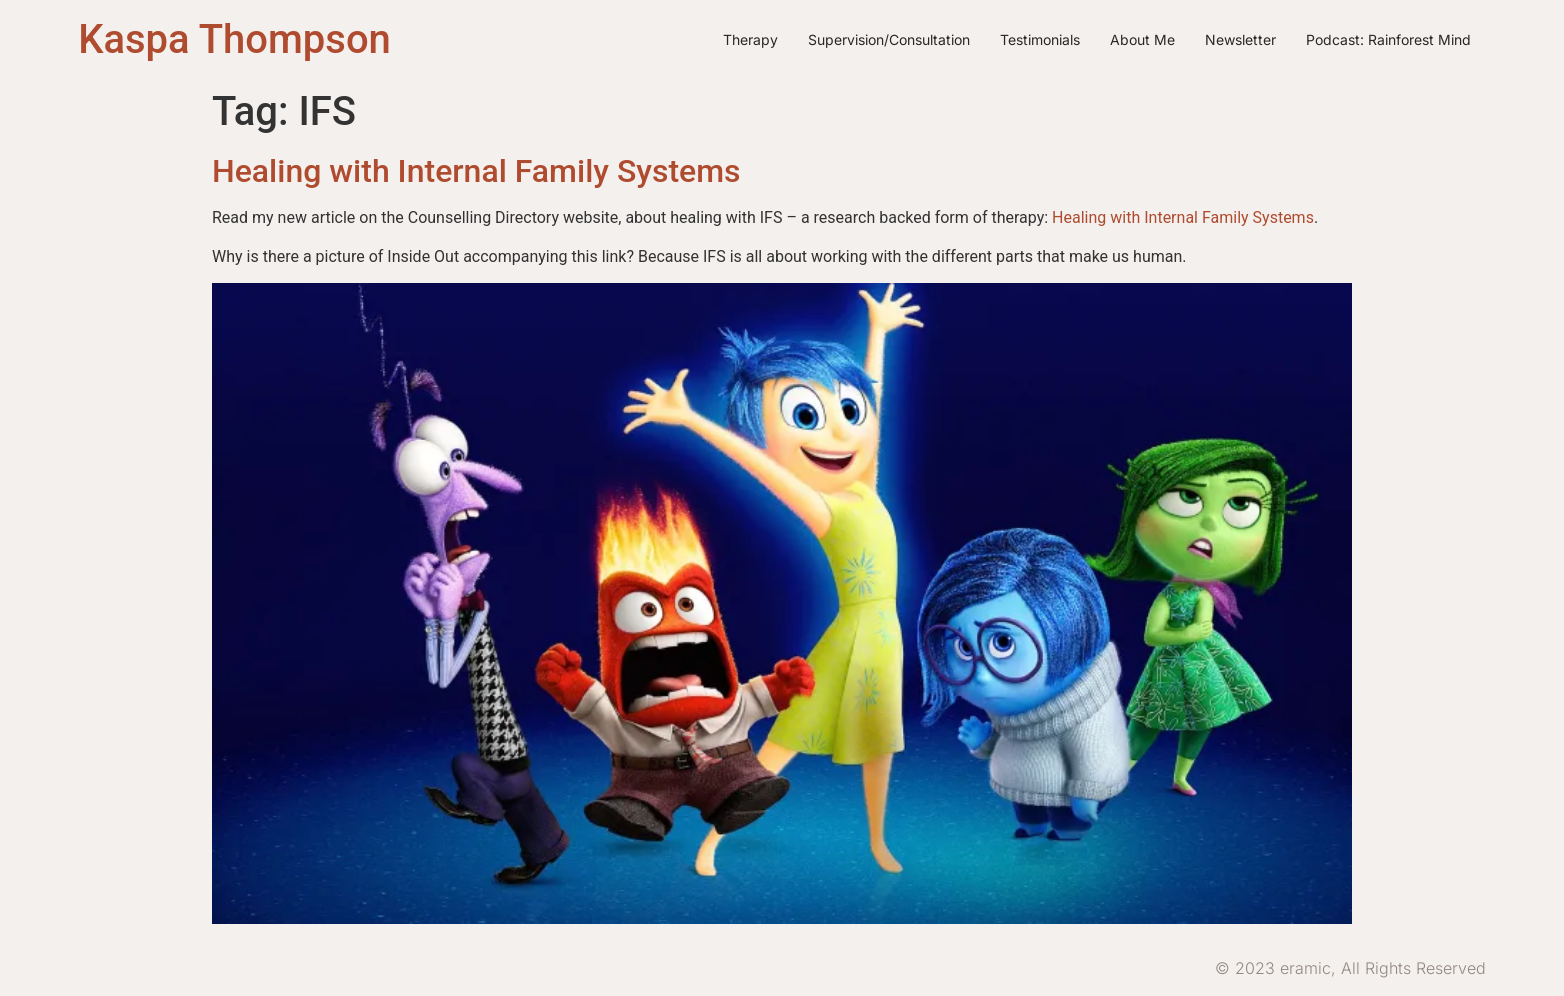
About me (1142, 39)
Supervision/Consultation (889, 39)
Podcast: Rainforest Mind (1388, 39)
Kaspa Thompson (234, 39)
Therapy (750, 39)
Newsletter (1240, 39)
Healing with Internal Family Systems (476, 171)
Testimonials (1040, 39)
